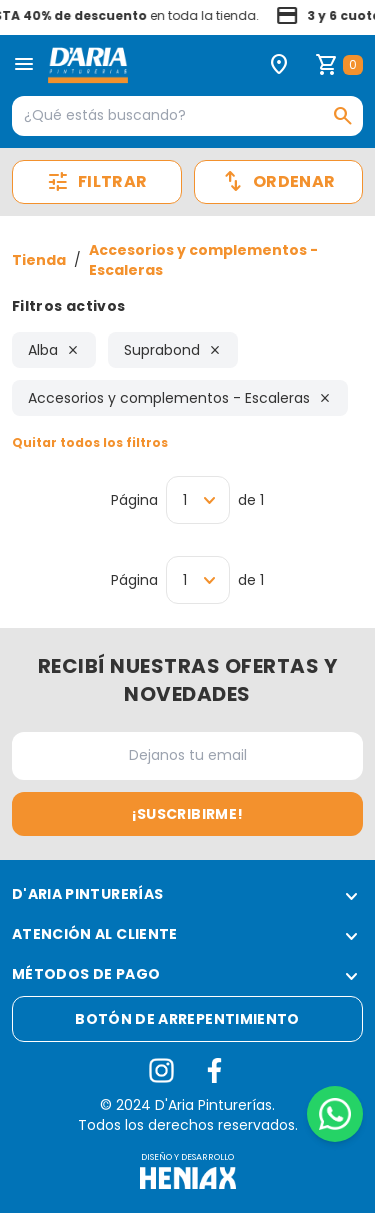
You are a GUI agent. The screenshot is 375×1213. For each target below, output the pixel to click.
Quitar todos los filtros (90, 442)
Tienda (39, 260)
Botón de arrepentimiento (187, 1019)
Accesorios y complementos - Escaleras (203, 260)
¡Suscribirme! (188, 814)
